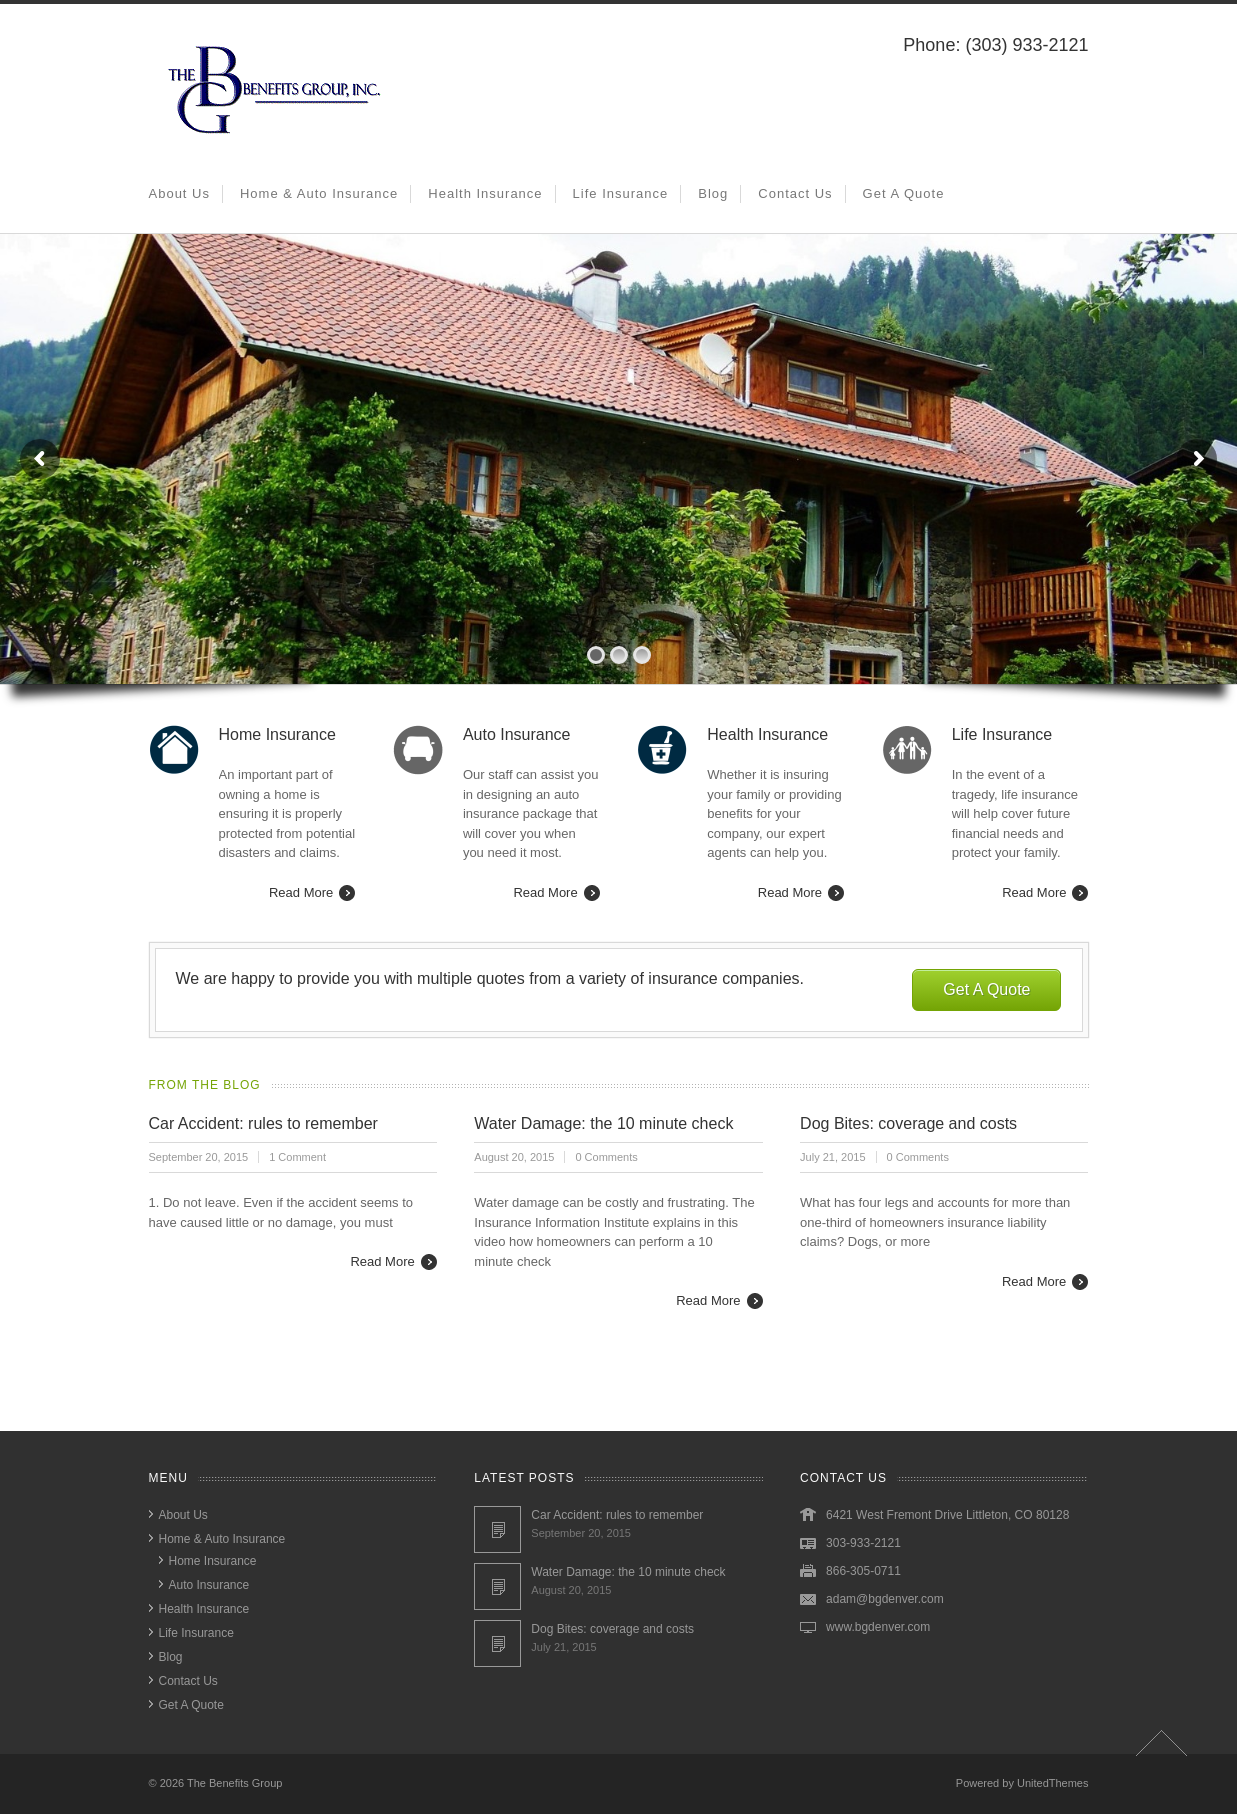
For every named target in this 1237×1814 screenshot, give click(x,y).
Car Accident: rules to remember (263, 1123)
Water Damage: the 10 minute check (603, 1123)
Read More (301, 892)
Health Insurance (485, 193)
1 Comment (297, 1157)
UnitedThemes (1053, 1783)
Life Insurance (621, 193)
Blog (713, 193)
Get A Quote (904, 193)
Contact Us (795, 193)
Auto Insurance (209, 1585)
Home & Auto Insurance (319, 193)
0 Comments (606, 1157)
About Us (179, 193)
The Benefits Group (234, 1783)
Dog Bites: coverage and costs (908, 1123)
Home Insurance (213, 1561)
